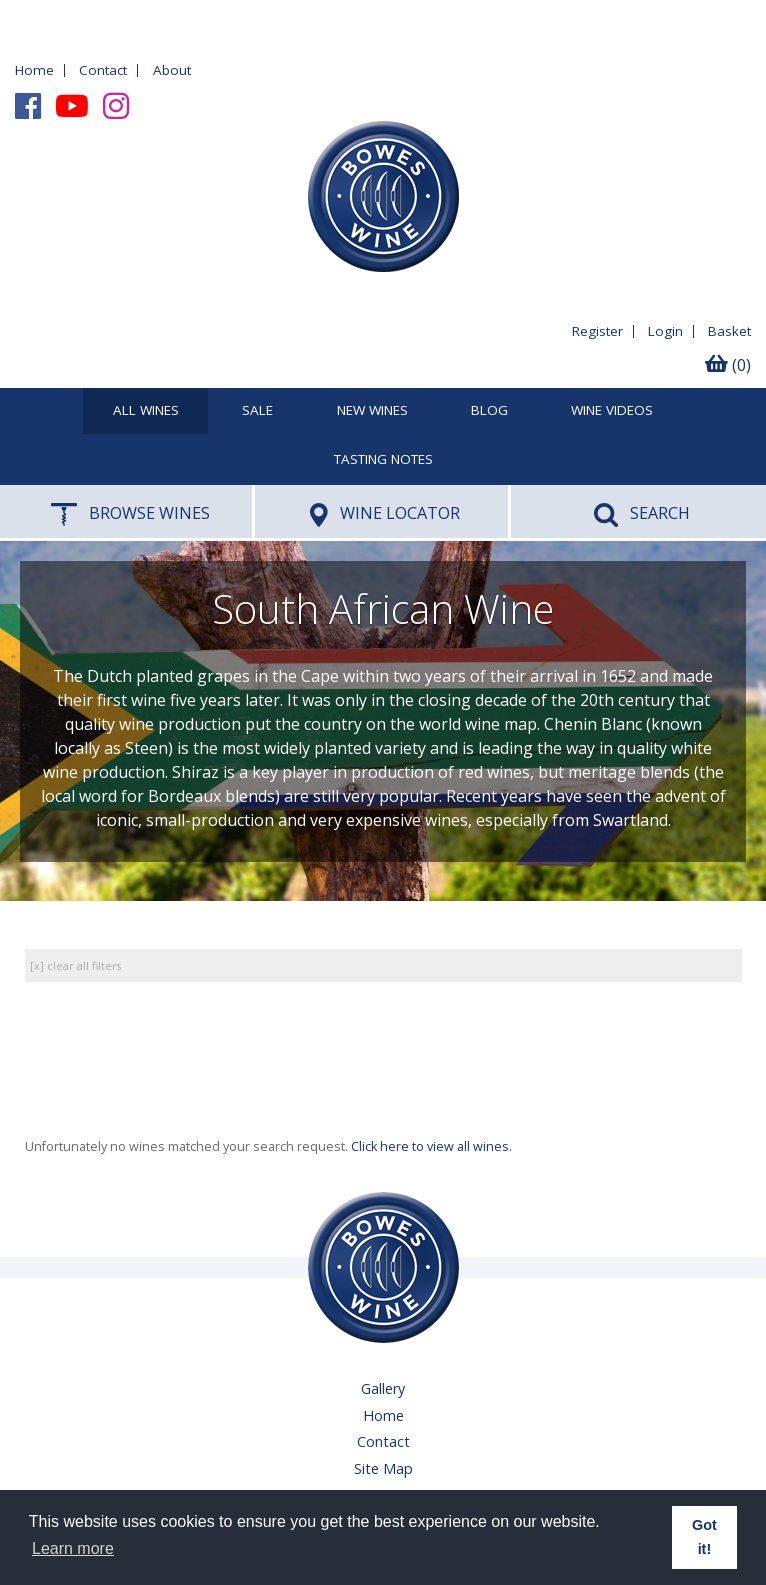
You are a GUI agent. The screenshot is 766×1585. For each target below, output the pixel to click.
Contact (103, 70)
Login (665, 331)
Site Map (383, 1468)
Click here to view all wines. (431, 1146)
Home (34, 70)
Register (597, 331)
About (172, 70)
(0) (728, 365)
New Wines (372, 411)
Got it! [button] (704, 1537)
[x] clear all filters (75, 965)
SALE (257, 411)
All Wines (146, 411)
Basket (729, 331)
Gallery (383, 1388)
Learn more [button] (73, 1548)
